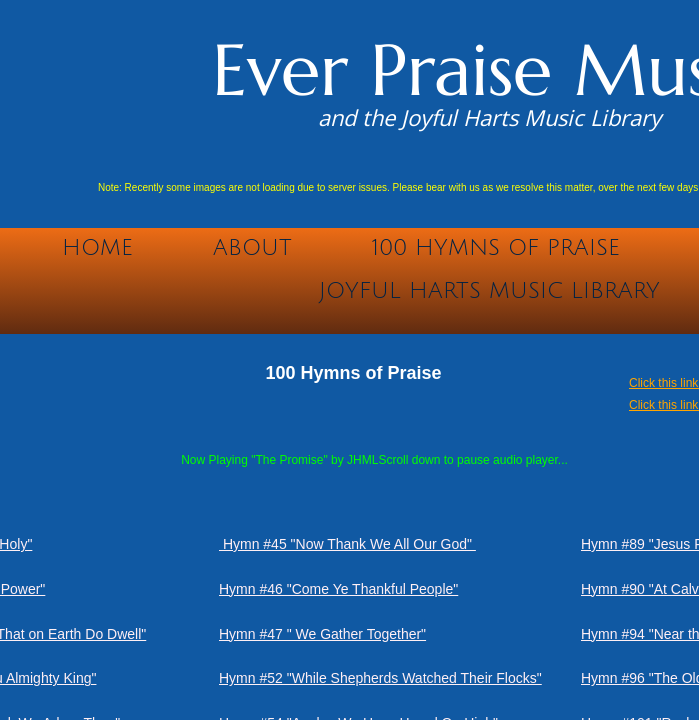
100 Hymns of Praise (496, 248)
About (252, 248)
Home (97, 248)
